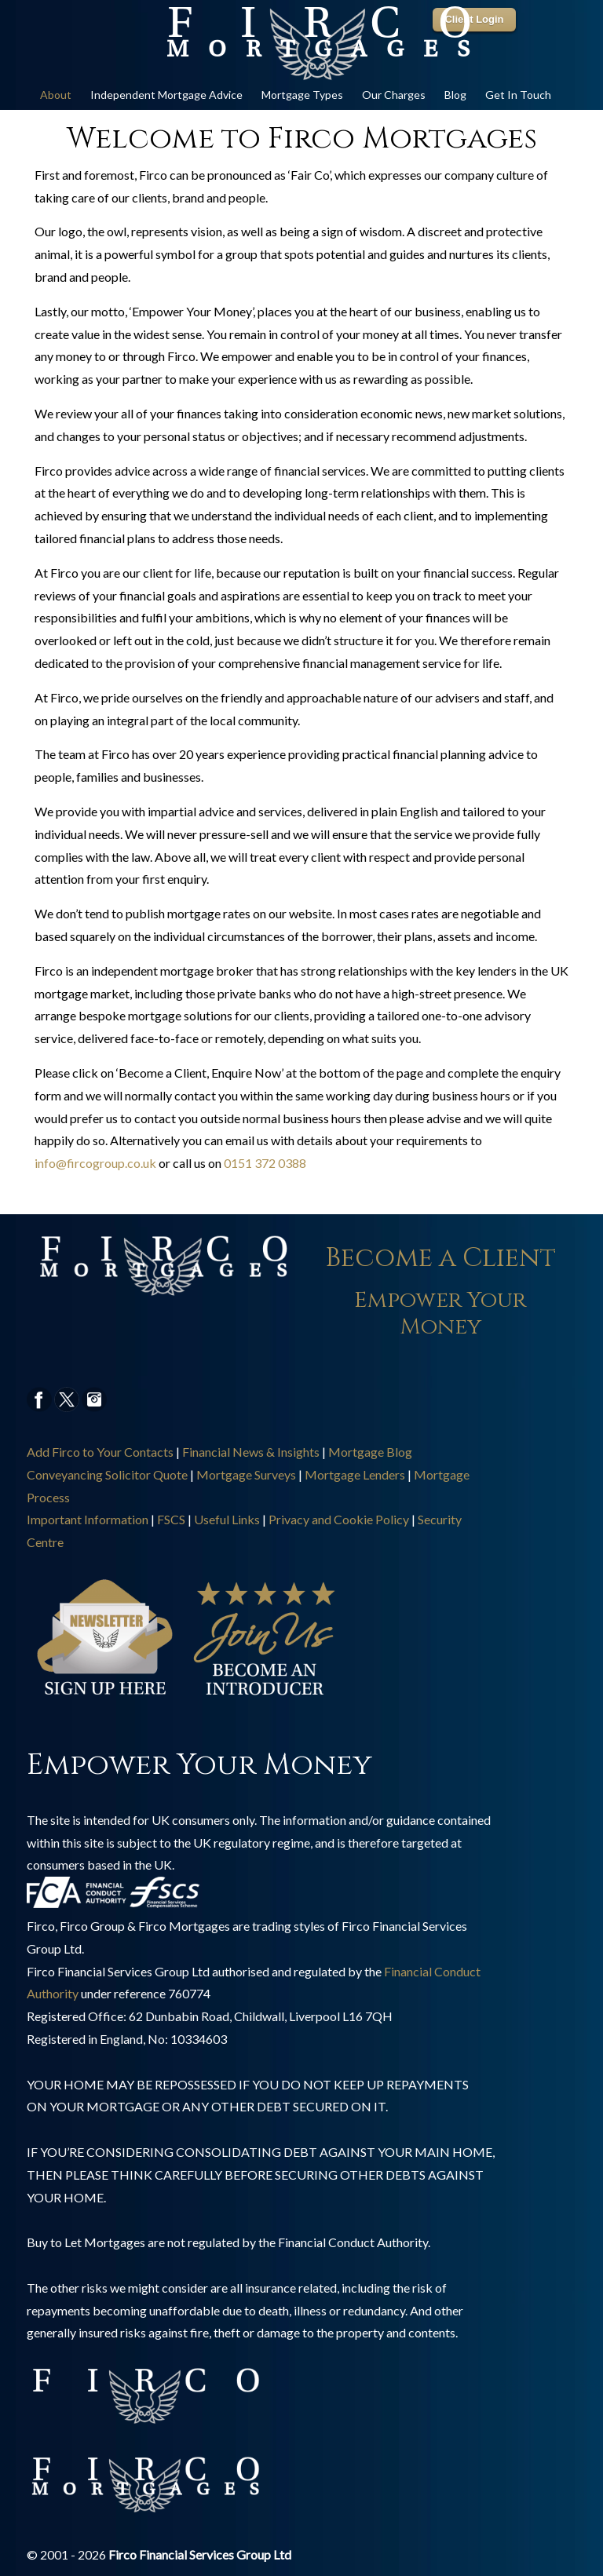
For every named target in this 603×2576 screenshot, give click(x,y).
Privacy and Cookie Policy (339, 1519)
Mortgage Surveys (246, 1474)
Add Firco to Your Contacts (100, 1451)
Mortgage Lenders (355, 1474)
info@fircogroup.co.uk (95, 1162)
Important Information (87, 1519)
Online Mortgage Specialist (317, 44)
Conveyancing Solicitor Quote (107, 1474)
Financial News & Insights (251, 1451)
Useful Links (227, 1519)
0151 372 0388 (265, 1162)
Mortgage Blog (370, 1451)
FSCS (171, 1519)
